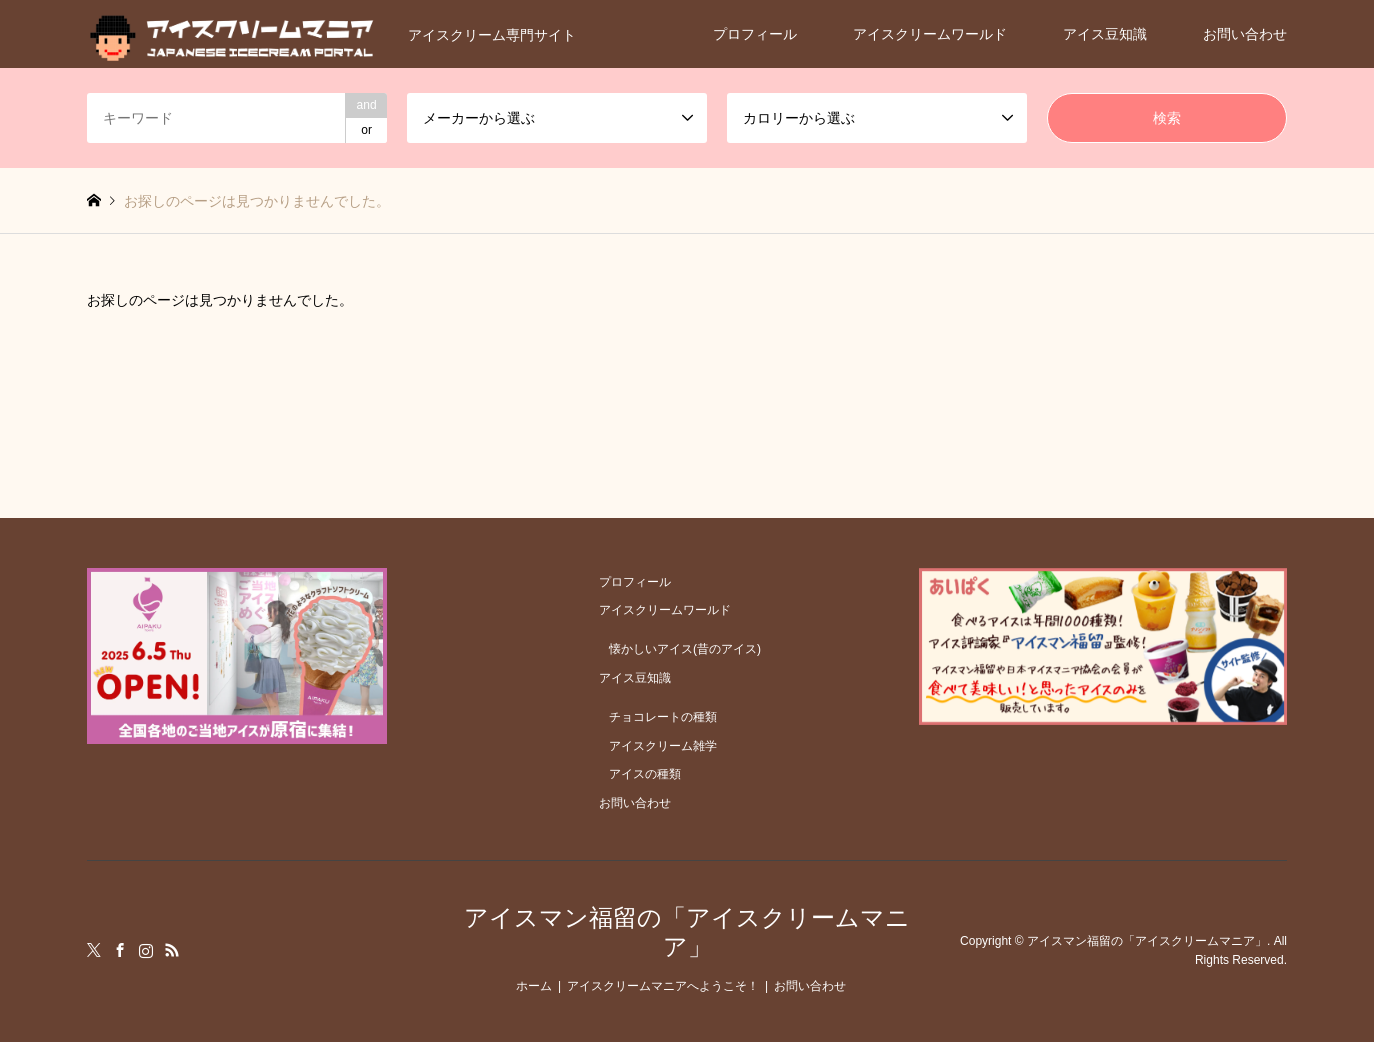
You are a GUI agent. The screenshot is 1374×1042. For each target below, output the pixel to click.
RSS (172, 950)
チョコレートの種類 (663, 717)
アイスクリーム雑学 (663, 746)
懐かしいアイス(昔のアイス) (685, 649)
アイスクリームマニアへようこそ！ (663, 986)
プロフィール (755, 34)
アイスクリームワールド (930, 34)
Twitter (94, 950)
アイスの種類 (645, 774)
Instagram (146, 950)
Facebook (120, 950)
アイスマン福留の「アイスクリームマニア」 (687, 932)
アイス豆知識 (1105, 34)
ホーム (534, 986)
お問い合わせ (1245, 34)
